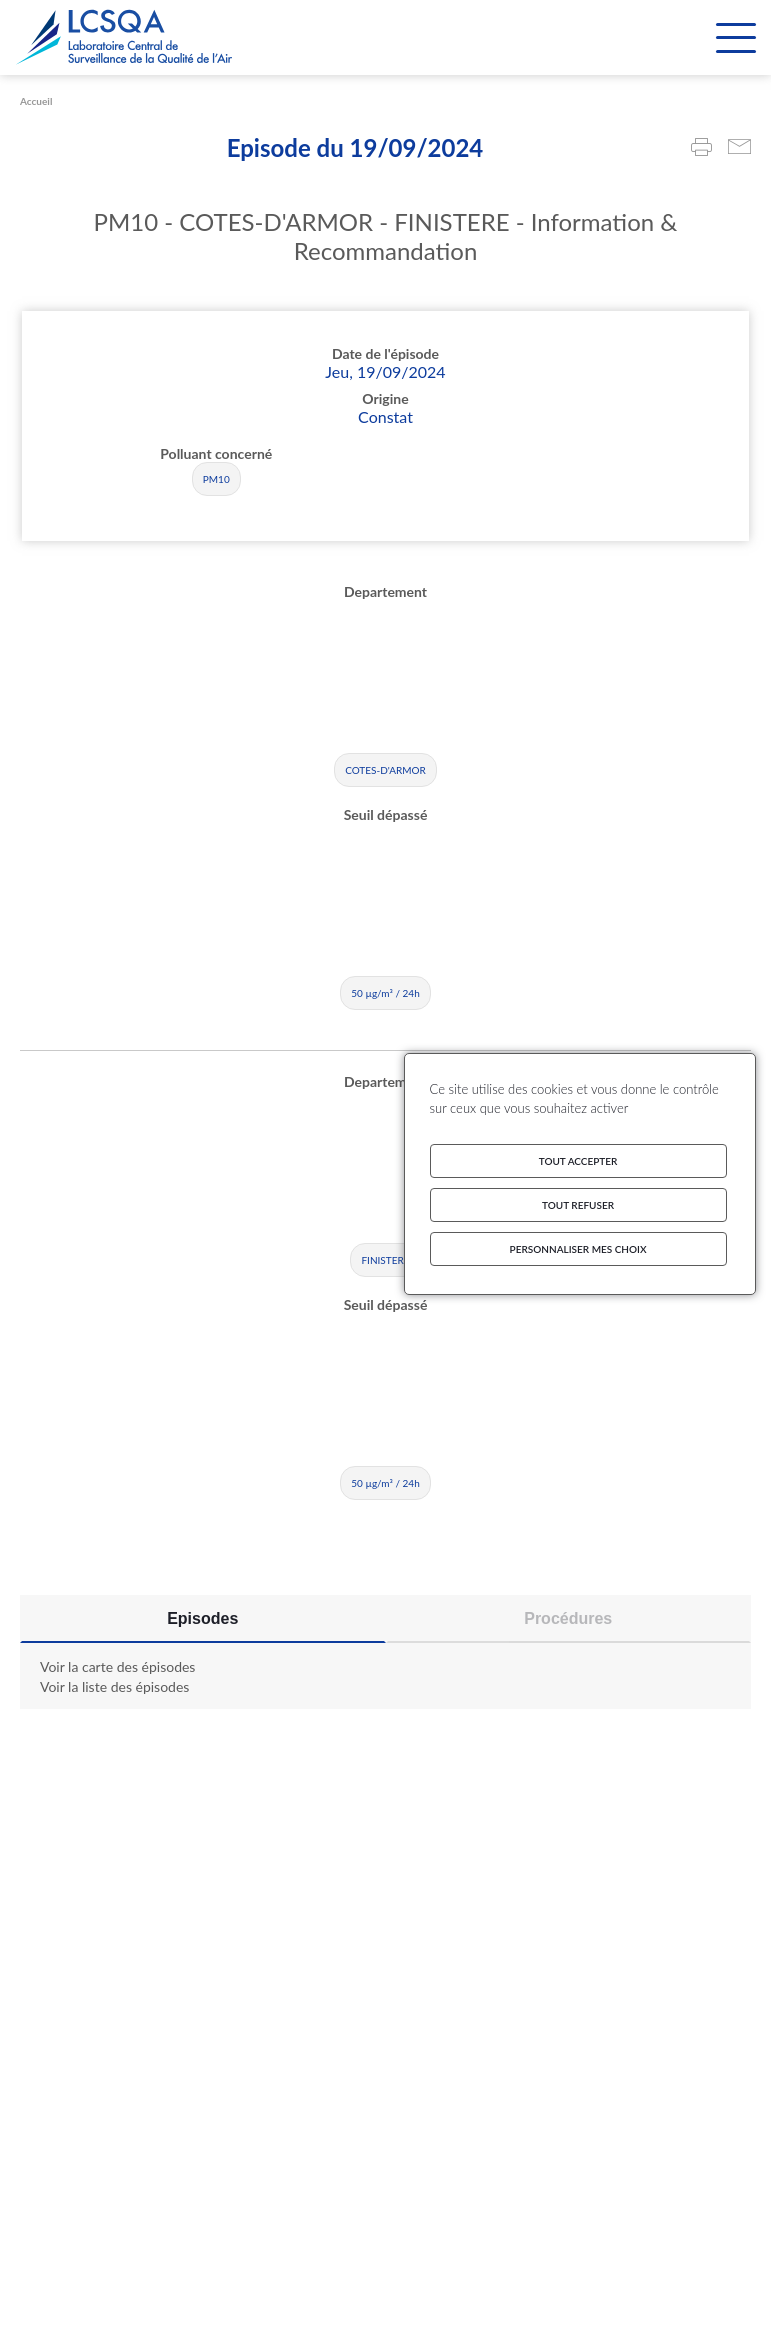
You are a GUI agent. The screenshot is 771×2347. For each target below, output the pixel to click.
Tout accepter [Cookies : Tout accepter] (578, 1161)
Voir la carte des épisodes (117, 1666)
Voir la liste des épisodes (114, 1686)
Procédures (568, 1618)
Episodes (202, 1618)
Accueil (36, 101)
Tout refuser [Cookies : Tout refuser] (578, 1205)
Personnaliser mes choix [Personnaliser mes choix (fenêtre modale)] (578, 1249)
